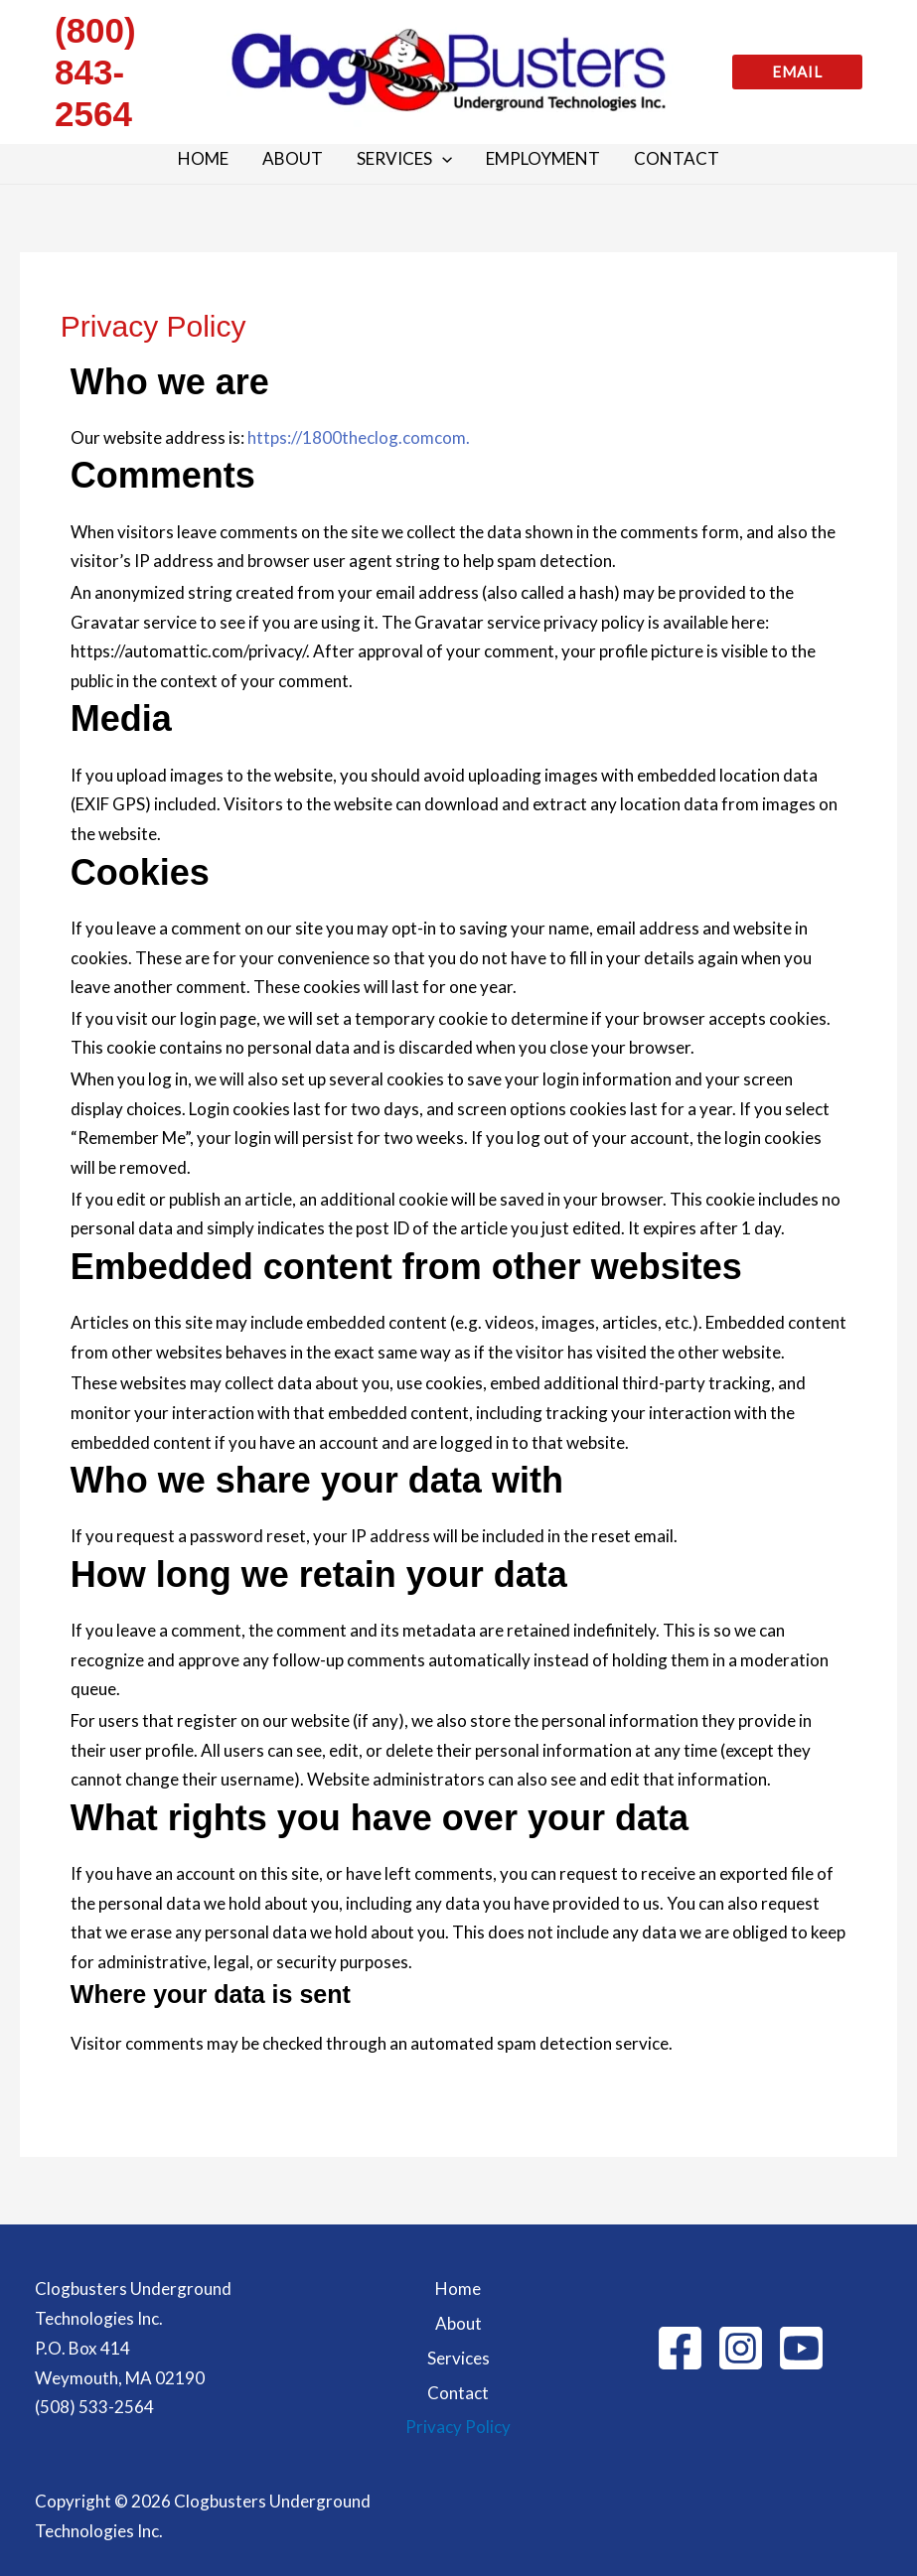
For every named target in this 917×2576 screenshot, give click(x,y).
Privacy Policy (458, 2426)
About (458, 2323)
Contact (458, 2392)
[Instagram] (740, 2348)
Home (458, 2288)
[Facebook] (680, 2348)
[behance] (801, 2348)
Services (458, 2358)
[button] (797, 72)
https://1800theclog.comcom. (358, 437)
